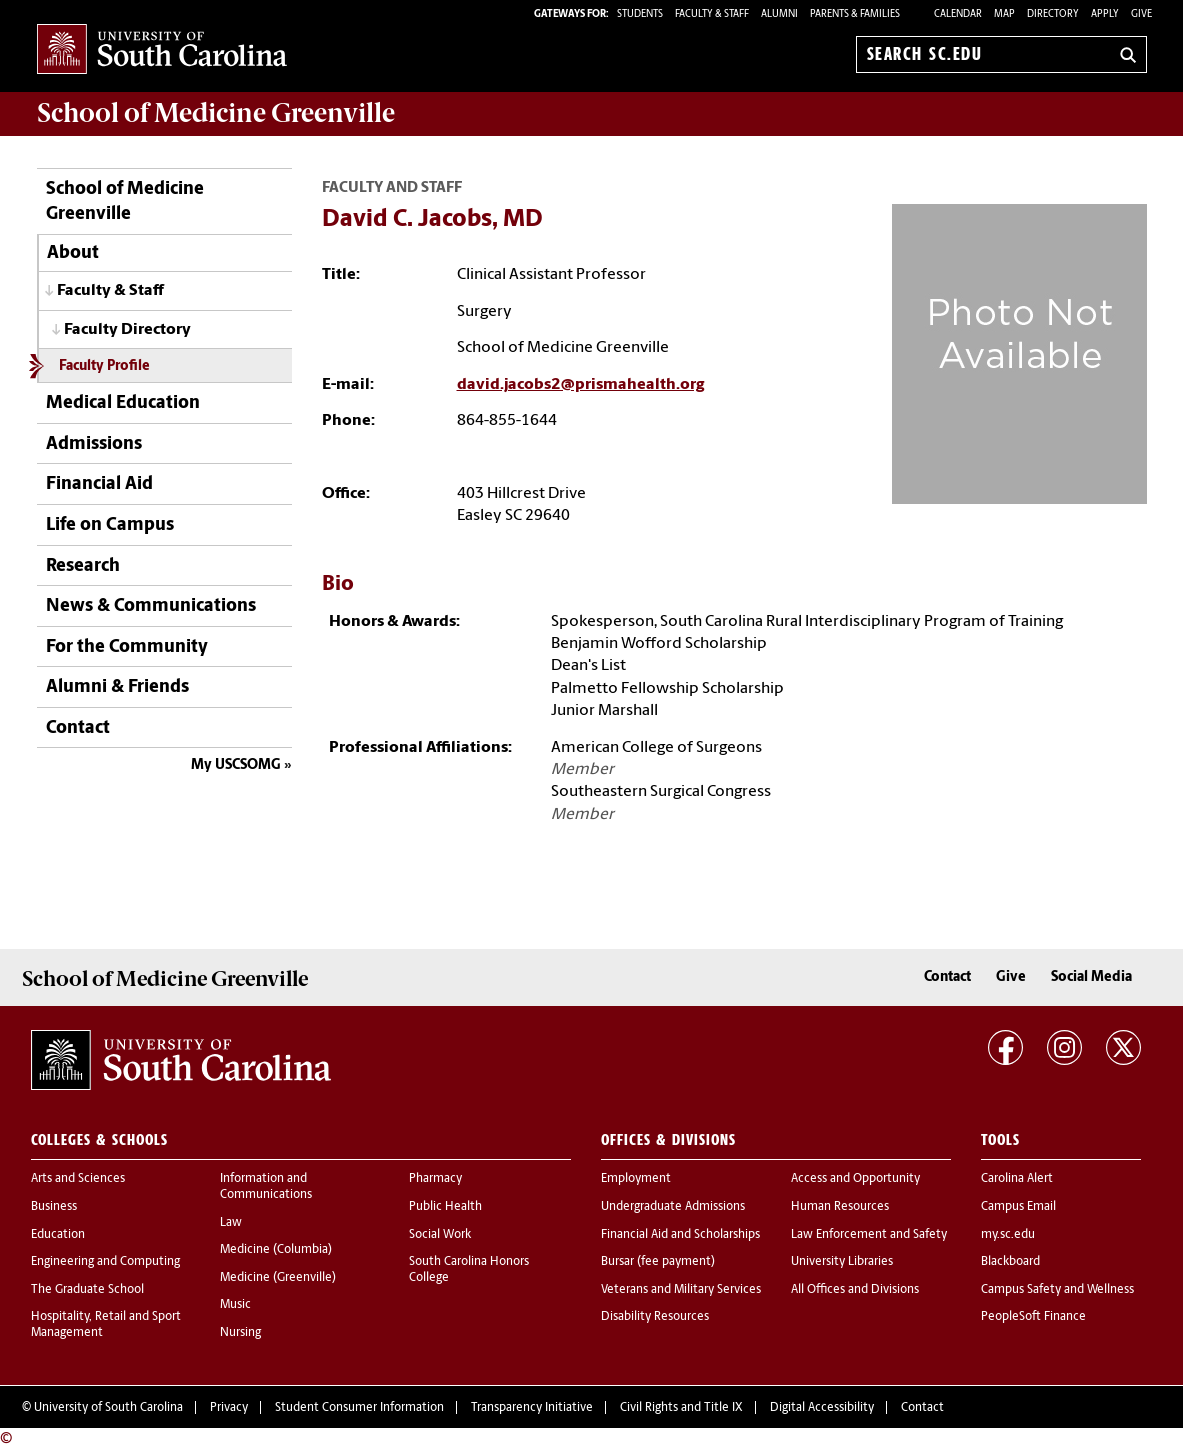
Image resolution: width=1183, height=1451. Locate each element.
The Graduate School (87, 1290)
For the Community (127, 647)
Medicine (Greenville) (278, 1278)
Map (1004, 14)
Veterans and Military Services (681, 1290)
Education (58, 1235)
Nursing (240, 1333)
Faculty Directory (127, 330)
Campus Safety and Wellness (1057, 1290)
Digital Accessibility (822, 1408)
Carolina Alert (1017, 1179)
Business (54, 1207)
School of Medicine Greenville (125, 202)
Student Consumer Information (359, 1408)
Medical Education (123, 403)
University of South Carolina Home (162, 50)
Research (83, 566)
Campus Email (1018, 1207)
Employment (636, 1179)
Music (235, 1305)
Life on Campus (110, 525)
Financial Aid (99, 484)
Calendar (958, 14)
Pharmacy (435, 1179)
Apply (1105, 14)
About (73, 253)
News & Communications (151, 606)
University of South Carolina (108, 1408)
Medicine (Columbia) (276, 1250)
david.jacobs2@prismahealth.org (580, 385)
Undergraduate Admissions (673, 1207)
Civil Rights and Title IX (681, 1408)
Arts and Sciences (78, 1179)
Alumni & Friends (117, 687)
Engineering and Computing (105, 1262)
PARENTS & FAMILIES (855, 14)
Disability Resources (655, 1317)
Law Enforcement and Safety (869, 1235)
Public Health (445, 1207)
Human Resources (840, 1207)
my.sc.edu (1008, 1235)
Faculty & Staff (110, 291)
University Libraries (842, 1262)
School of (216, 113)
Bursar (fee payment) (658, 1262)
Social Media (1091, 977)
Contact (78, 728)
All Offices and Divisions (855, 1290)
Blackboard (1010, 1262)
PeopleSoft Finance (1033, 1317)
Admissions (94, 444)
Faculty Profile (104, 366)
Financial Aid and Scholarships (680, 1235)
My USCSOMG (236, 765)
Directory (1053, 14)
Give (1141, 14)
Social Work (440, 1235)
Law (231, 1223)
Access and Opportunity (855, 1179)
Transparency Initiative (532, 1408)
